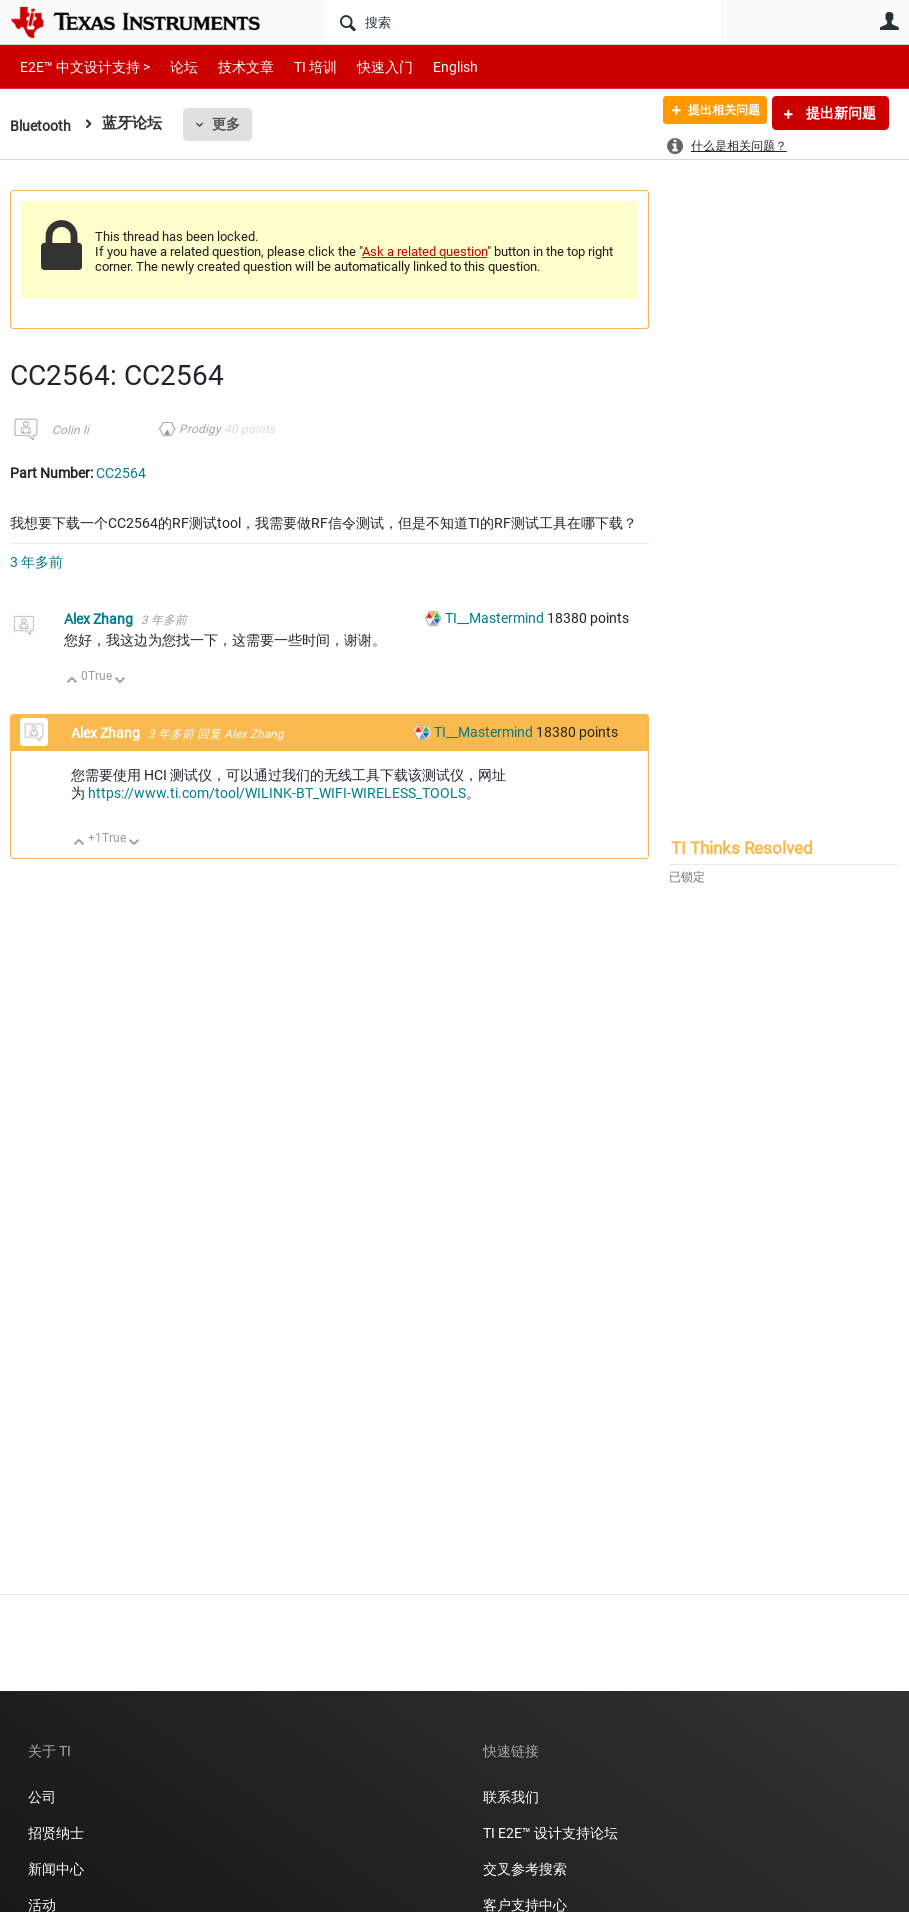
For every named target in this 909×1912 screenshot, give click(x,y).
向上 (72, 681)
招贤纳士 (56, 1833)
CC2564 (121, 473)
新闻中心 (56, 1869)
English (431, 66)
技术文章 (232, 66)
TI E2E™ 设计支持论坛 (550, 1833)
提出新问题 (839, 113)
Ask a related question (424, 251)
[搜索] (523, 22)
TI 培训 (298, 66)
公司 (42, 1797)
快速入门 (365, 66)
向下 (120, 681)
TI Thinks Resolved (742, 848)
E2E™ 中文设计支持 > (80, 66)
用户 (889, 21)
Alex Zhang (100, 619)
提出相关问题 (712, 113)
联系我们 (511, 1797)
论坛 (173, 66)
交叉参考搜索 (525, 1869)
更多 (230, 124)
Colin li (70, 430)
